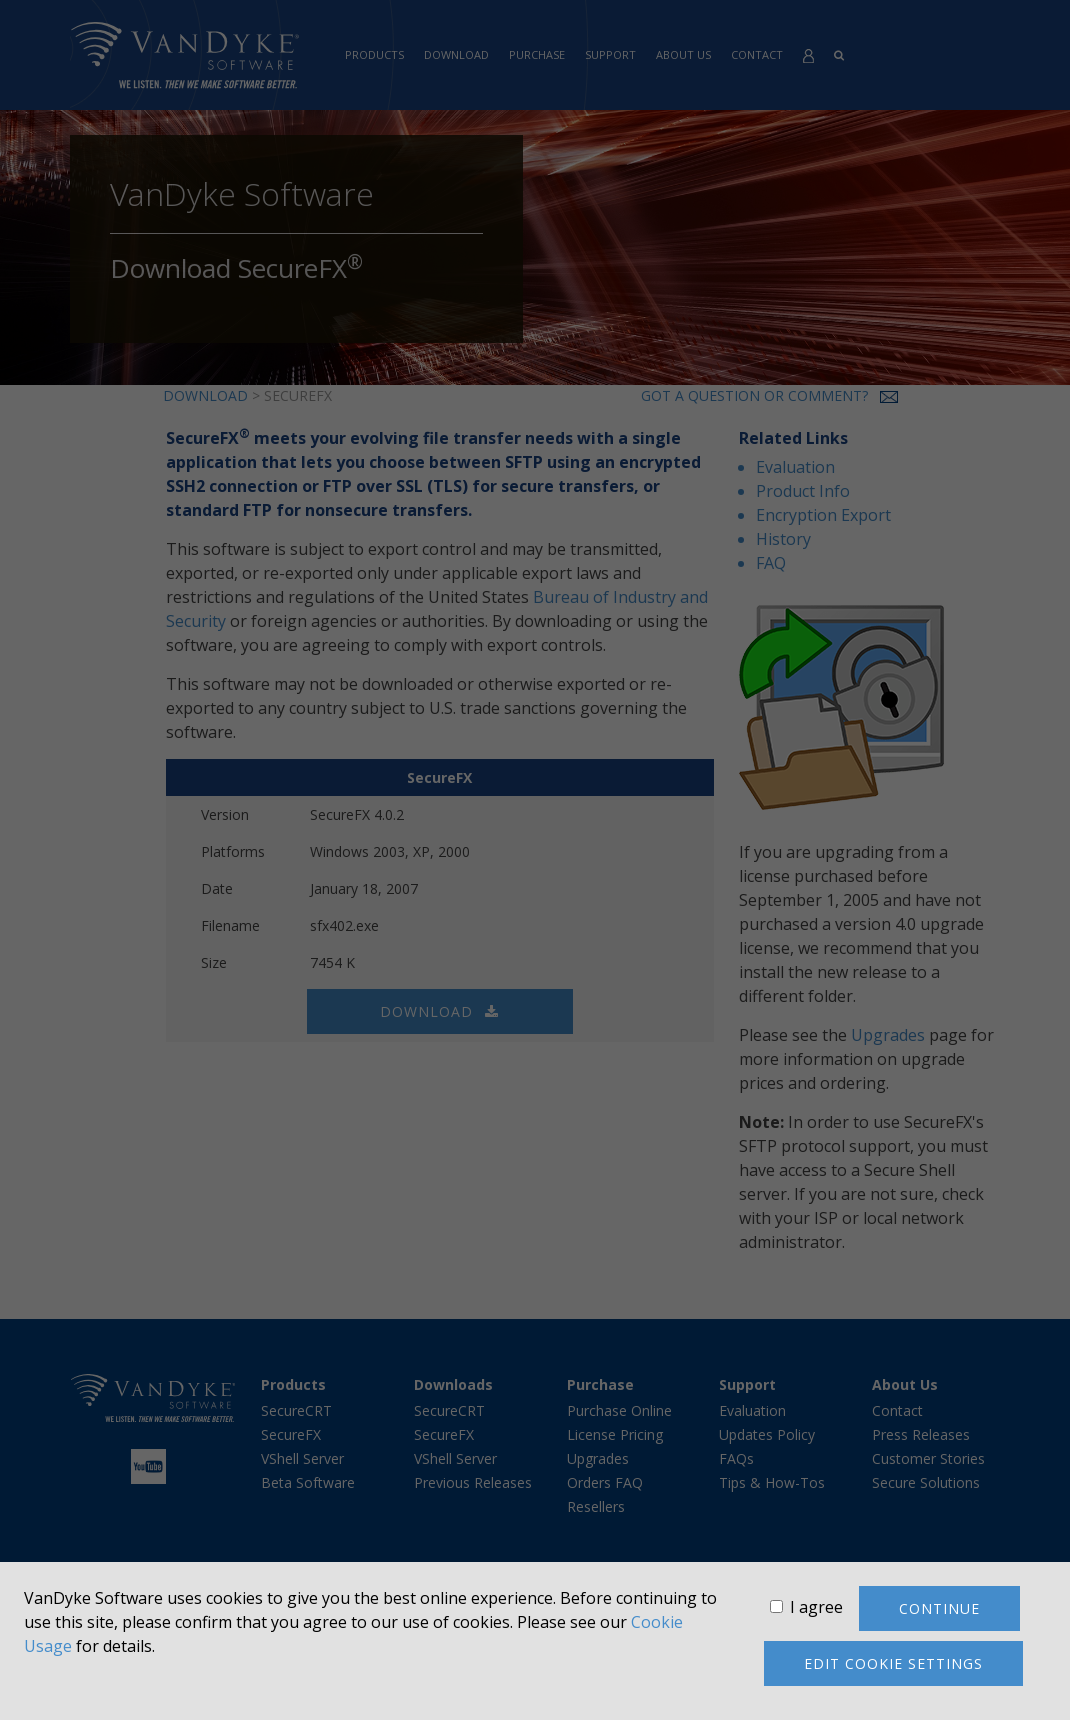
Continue (939, 1608)
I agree (816, 1607)
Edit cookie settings (893, 1663)
